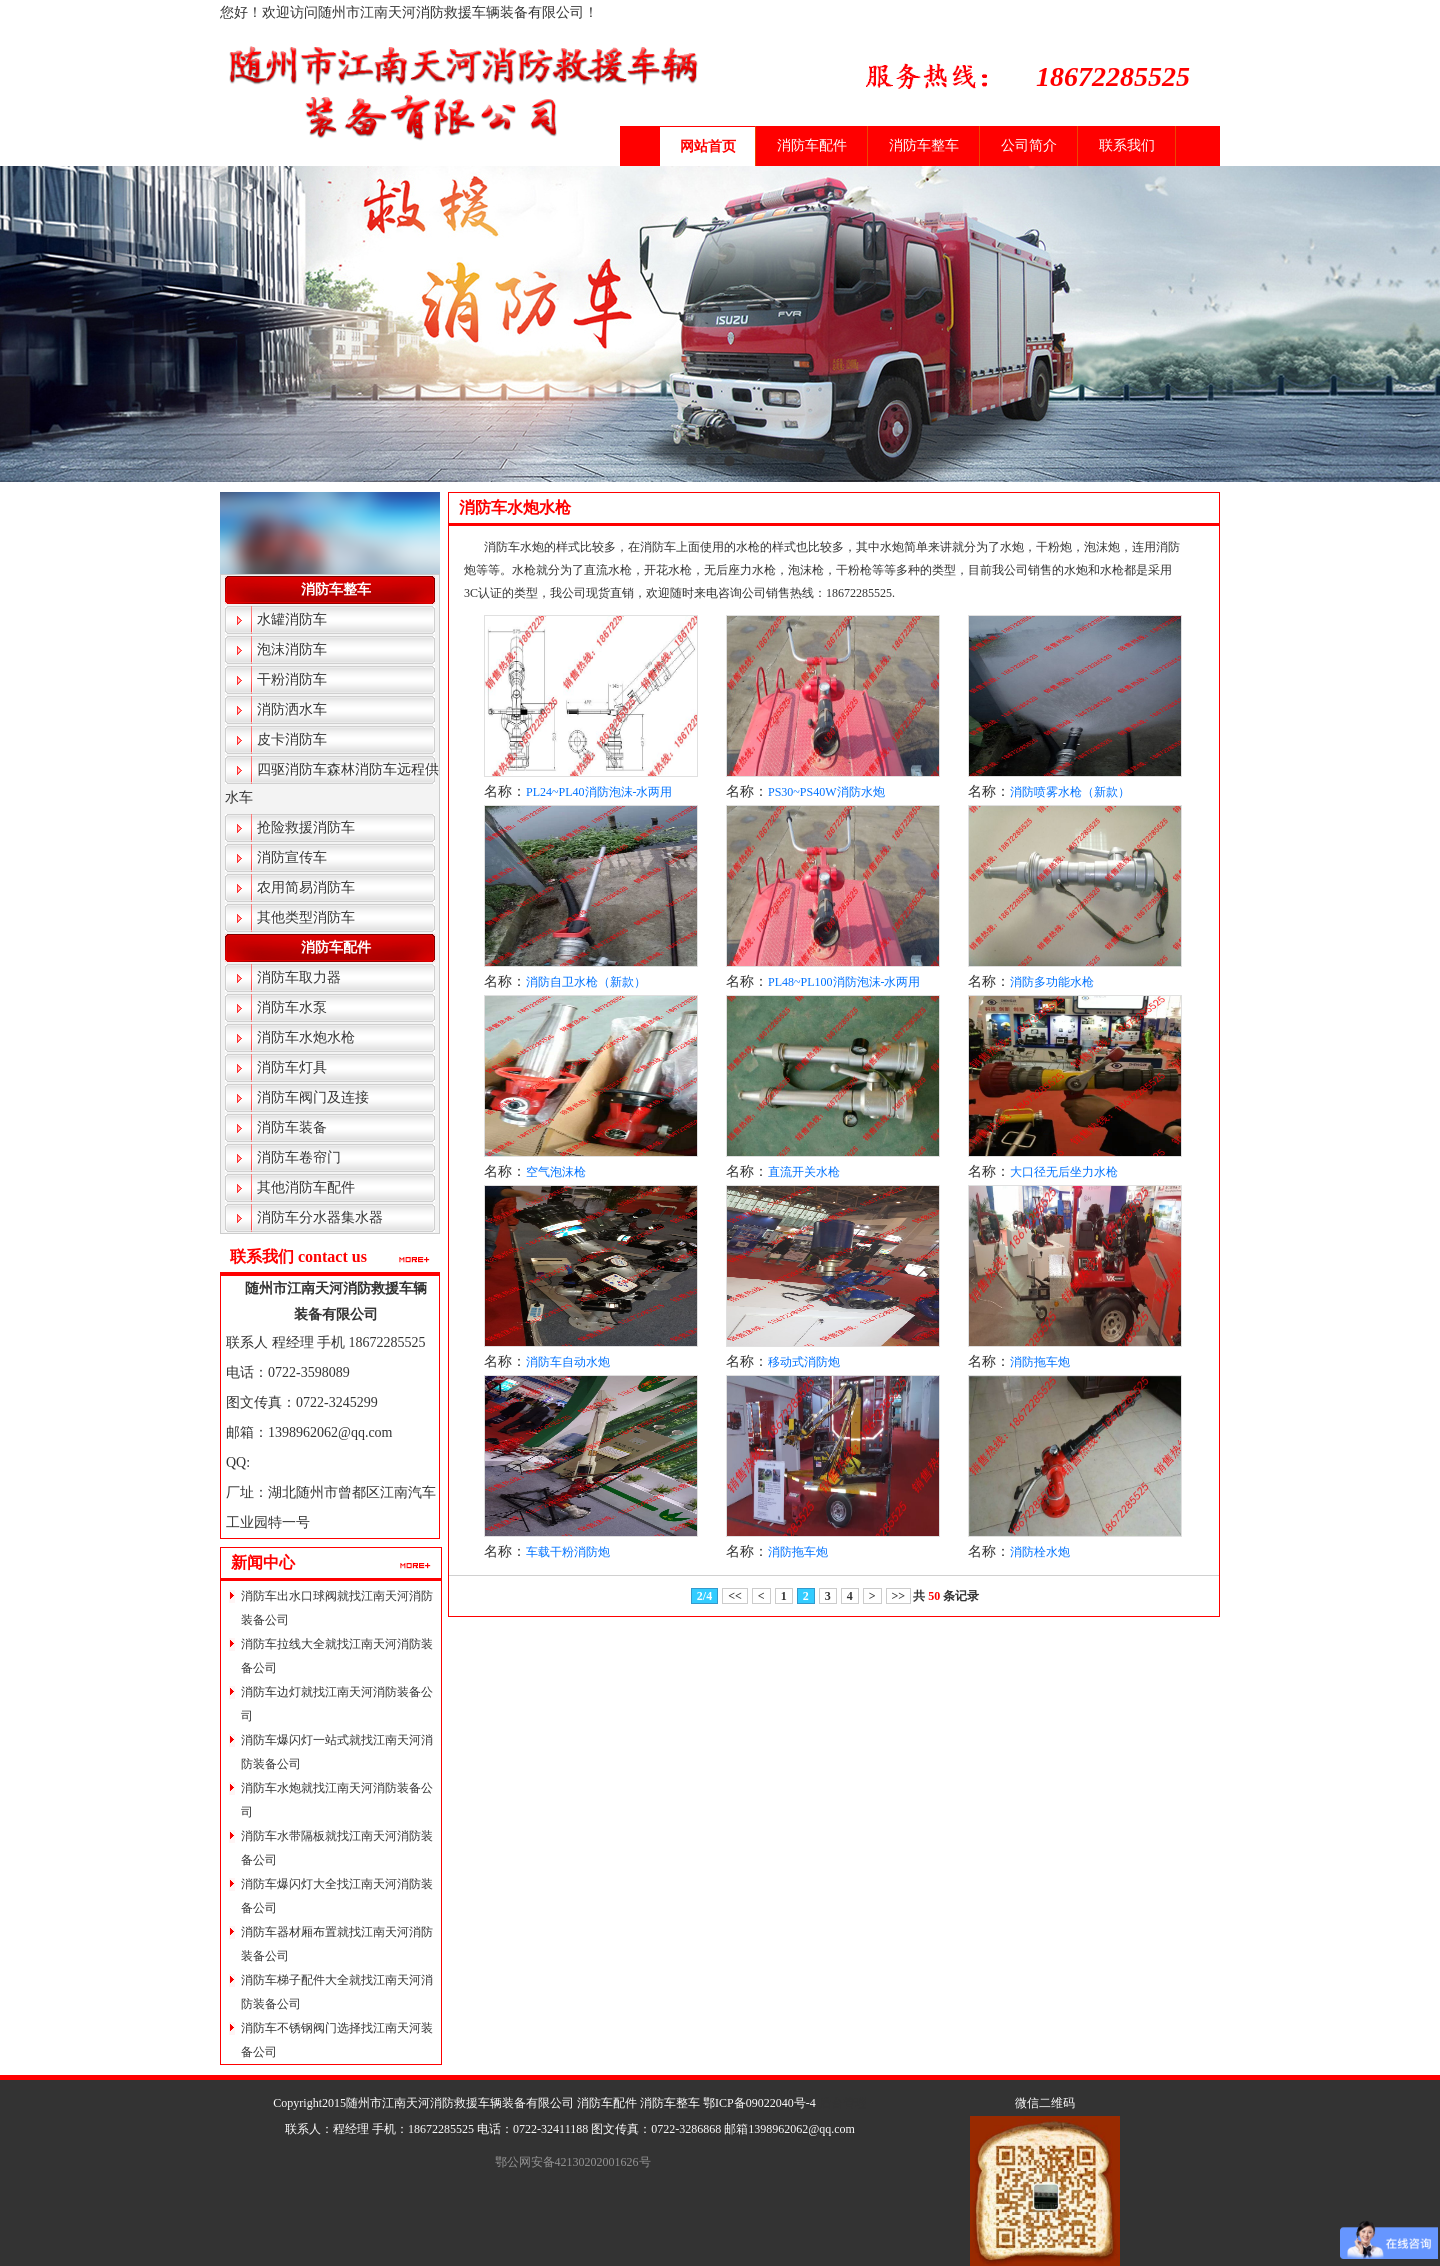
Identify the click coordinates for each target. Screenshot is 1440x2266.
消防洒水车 (292, 709)
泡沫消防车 (292, 649)
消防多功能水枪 (1052, 982)
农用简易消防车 (306, 887)
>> (899, 1596)
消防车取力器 (299, 977)
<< (735, 1596)
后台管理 (843, 2103)
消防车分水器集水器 (320, 1217)
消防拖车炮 (1040, 1362)
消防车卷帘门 (299, 1157)
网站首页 (708, 146)
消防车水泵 (292, 1007)
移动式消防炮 (804, 1362)
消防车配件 (812, 145)
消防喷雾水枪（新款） (1070, 792)
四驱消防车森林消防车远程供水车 (332, 783)
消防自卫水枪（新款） (586, 982)
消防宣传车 (292, 857)
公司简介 (1029, 145)
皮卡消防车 (292, 739)
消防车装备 (292, 1127)
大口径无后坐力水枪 (1064, 1172)
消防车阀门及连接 (313, 1097)
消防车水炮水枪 (306, 1037)
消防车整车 (924, 145)
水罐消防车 (292, 619)
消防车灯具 (292, 1067)
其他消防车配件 (306, 1187)
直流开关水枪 (804, 1172)
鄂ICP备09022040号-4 (759, 2103)
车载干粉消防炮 (568, 1552)
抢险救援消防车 (306, 827)
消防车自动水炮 (568, 1362)
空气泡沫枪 (556, 1172)
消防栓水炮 (1040, 1552)
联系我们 (1127, 145)
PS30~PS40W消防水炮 (826, 792)
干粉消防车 (292, 679)
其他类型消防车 (306, 917)
